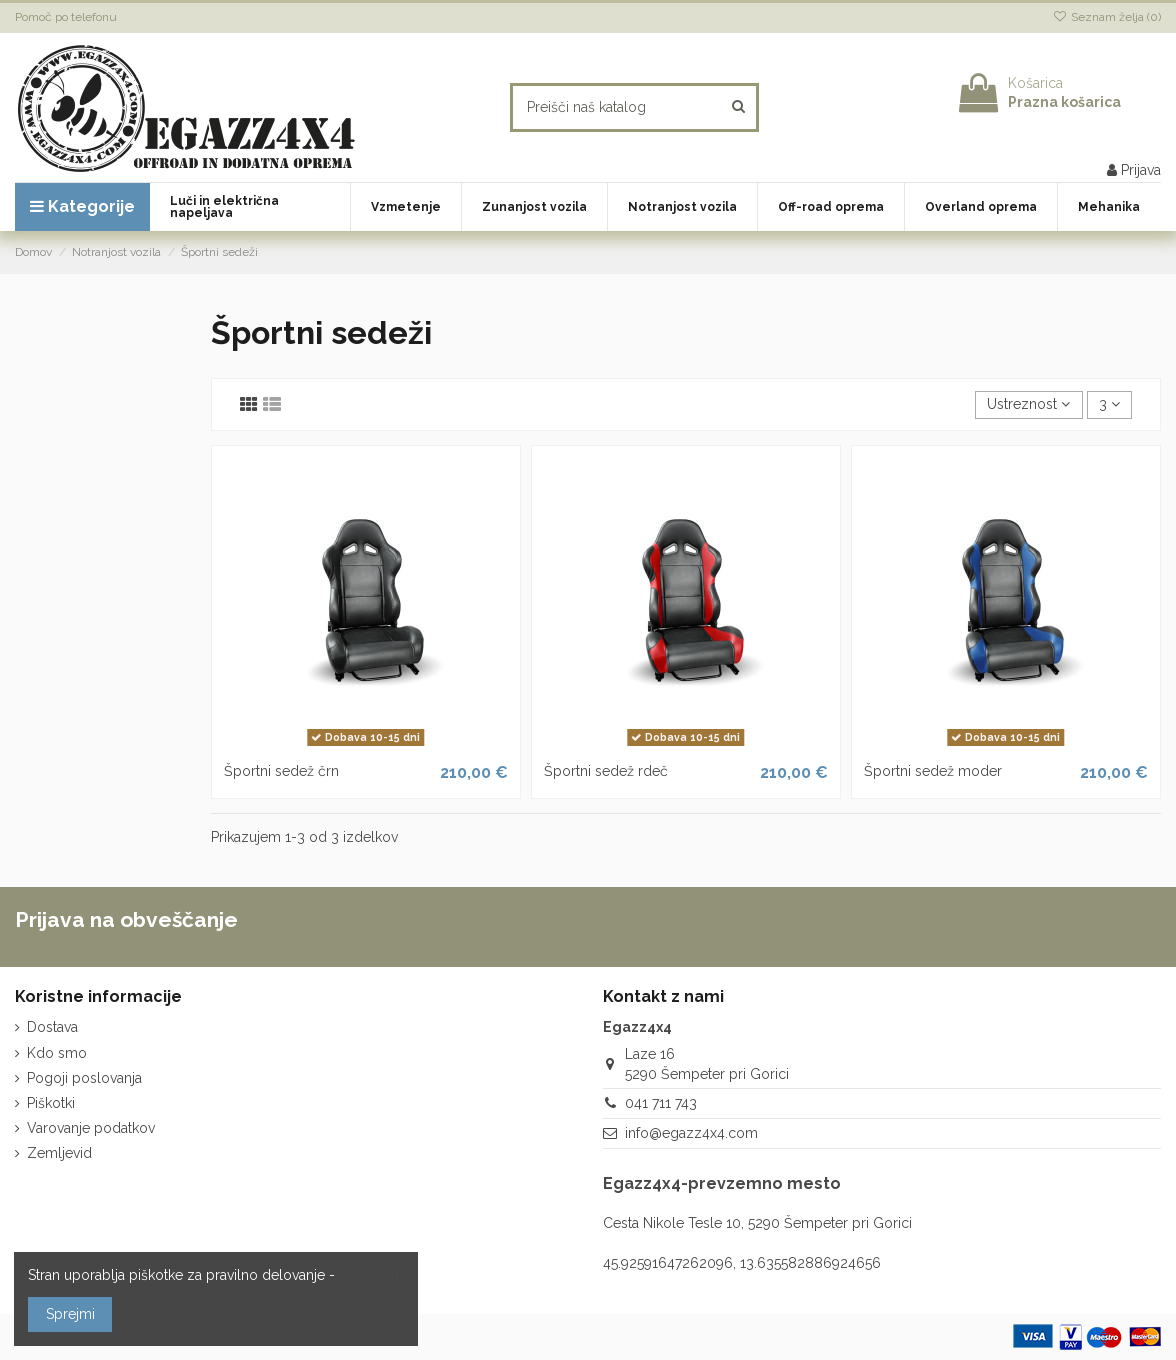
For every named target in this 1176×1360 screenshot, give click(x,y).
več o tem (371, 1275)
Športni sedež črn (281, 771)
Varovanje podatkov (91, 1128)
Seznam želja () (1107, 17)
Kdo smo (57, 1053)
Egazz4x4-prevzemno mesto (722, 1183)
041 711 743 (661, 1103)
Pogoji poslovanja (84, 1078)
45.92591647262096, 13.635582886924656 (742, 1263)
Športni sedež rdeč (606, 771)
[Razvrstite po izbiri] (1028, 405)
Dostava (52, 1027)
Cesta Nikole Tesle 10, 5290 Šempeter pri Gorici (757, 1223)
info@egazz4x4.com (691, 1133)
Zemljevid (59, 1153)
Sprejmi (70, 1314)
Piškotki (51, 1103)
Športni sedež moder (933, 771)
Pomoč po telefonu (66, 17)
